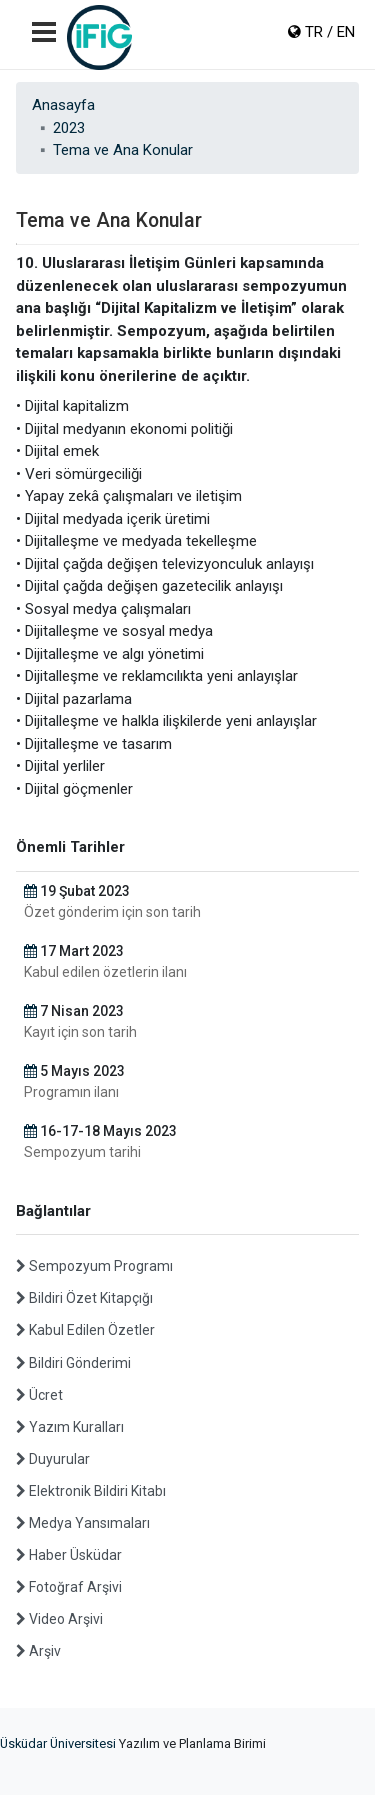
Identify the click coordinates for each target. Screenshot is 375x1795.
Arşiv (38, 1651)
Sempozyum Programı (94, 1266)
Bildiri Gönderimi (73, 1363)
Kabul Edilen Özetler (85, 1330)
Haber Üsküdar (69, 1555)
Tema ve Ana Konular (123, 150)
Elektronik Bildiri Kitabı (91, 1491)
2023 (69, 128)
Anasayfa (63, 105)
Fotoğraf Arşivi (69, 1587)
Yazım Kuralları (70, 1427)
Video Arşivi (59, 1619)
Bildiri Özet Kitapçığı (84, 1298)
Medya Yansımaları (83, 1523)
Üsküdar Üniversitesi (58, 1743)
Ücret (39, 1395)
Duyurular (53, 1459)
